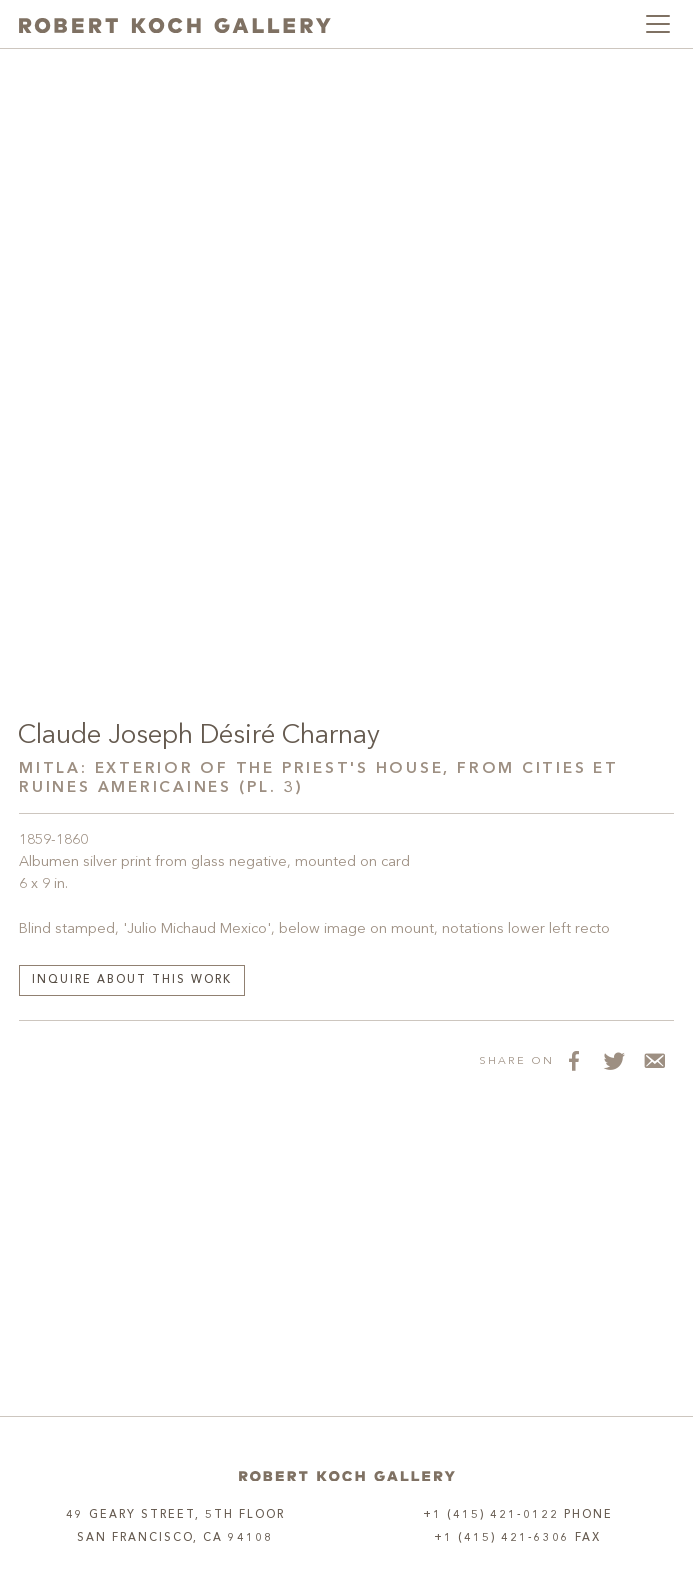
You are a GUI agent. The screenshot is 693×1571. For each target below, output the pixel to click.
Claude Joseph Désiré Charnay (199, 736)
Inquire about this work (132, 980)
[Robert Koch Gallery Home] (175, 24)
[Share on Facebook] (574, 1061)
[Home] (347, 1476)
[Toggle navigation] (658, 24)
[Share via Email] (654, 1061)
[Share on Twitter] (614, 1061)
